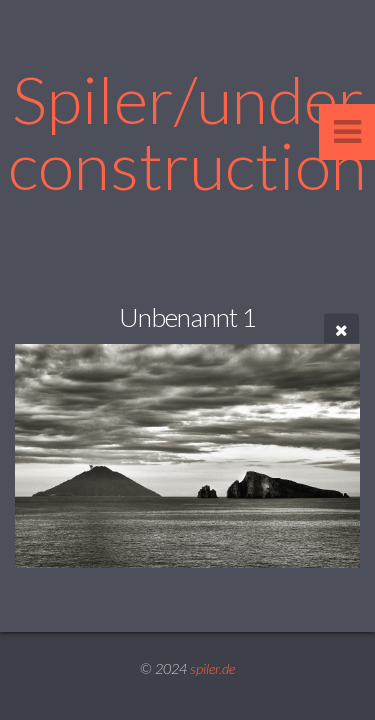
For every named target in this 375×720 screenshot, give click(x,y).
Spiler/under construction (187, 131)
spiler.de (212, 668)
